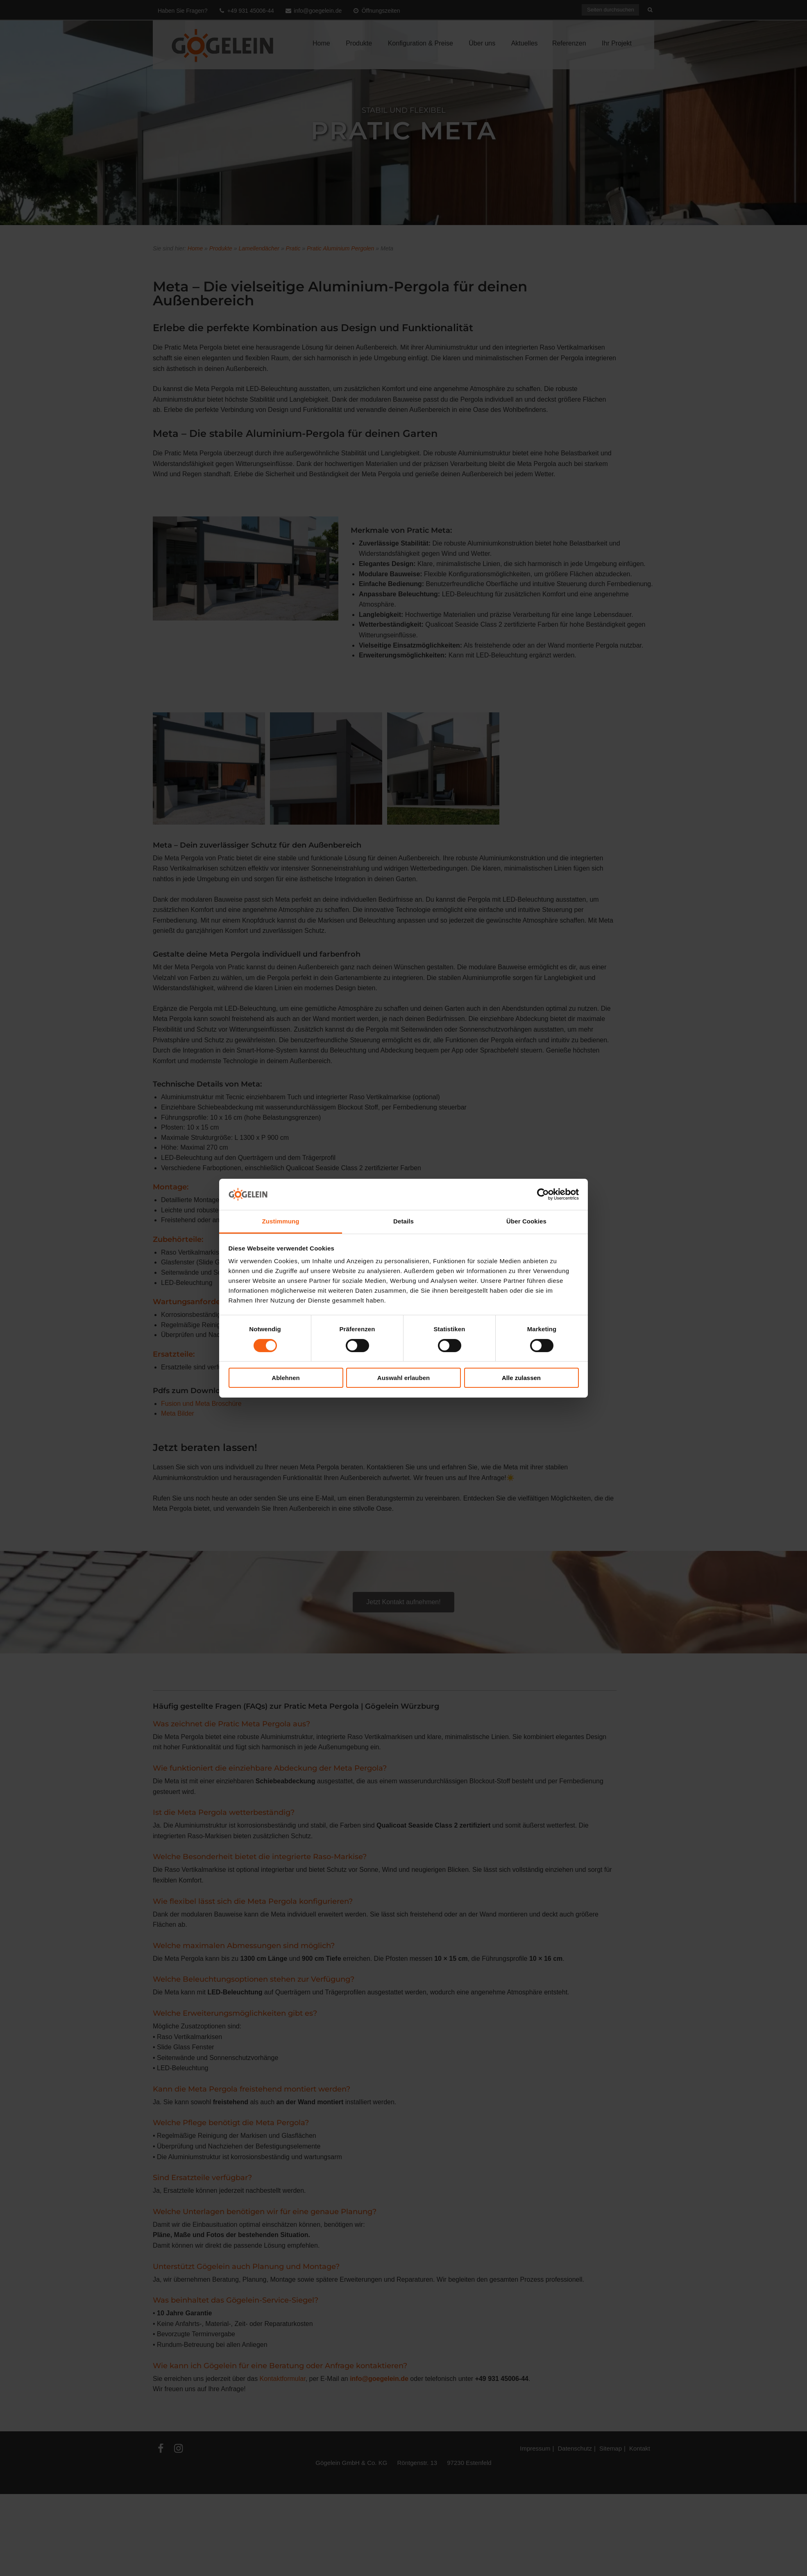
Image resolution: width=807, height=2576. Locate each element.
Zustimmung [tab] (280, 1221)
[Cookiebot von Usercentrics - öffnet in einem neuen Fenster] (543, 1194)
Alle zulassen (521, 1377)
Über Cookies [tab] (526, 1221)
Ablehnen (285, 1377)
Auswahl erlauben (403, 1377)
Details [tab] (403, 1221)
